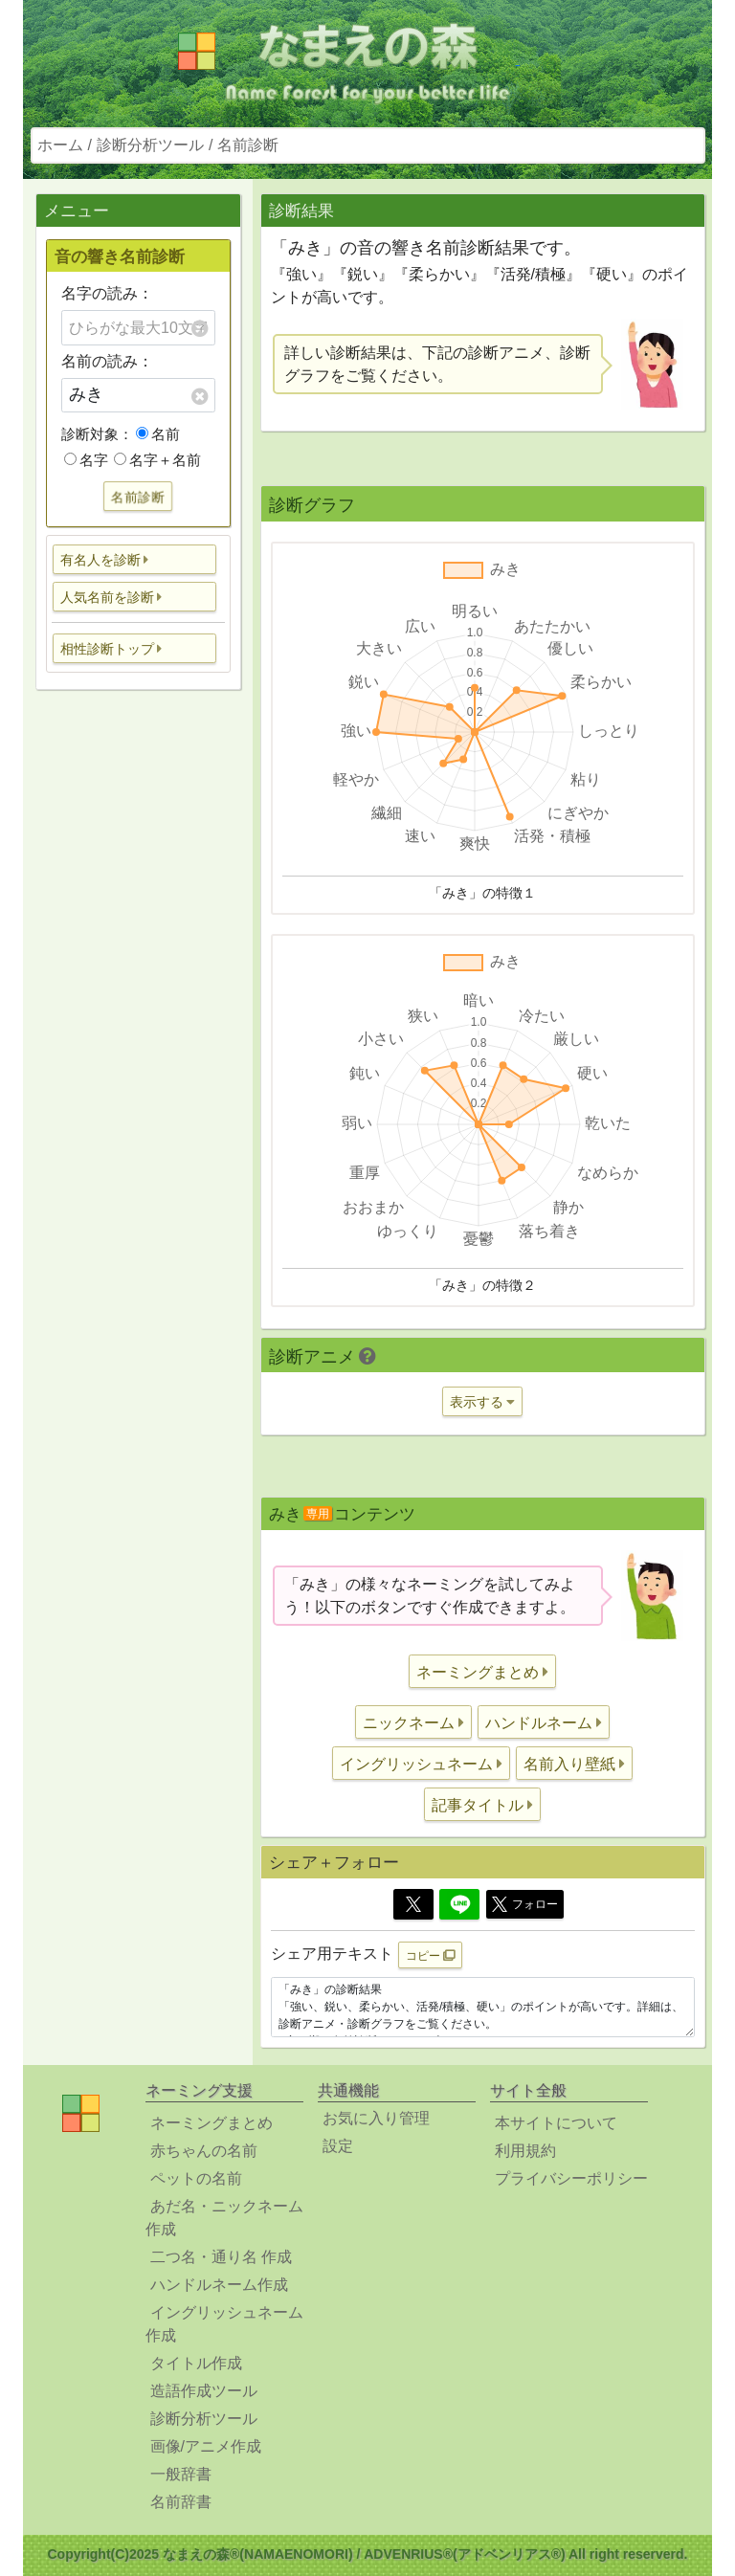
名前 (158, 434)
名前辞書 (181, 2502)
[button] (135, 559)
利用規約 (525, 2151)
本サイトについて (556, 2123)
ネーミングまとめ (211, 2123)
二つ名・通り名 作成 (221, 2257)
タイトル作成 (196, 2363)
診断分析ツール (150, 145)
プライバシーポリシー (571, 2178)
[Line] (459, 1904)
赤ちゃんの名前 (203, 2151)
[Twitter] (413, 1904)
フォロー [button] (525, 1904)
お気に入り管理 (376, 2118)
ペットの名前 (196, 2178)
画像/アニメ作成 (205, 2446)
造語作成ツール (203, 2391)
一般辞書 (181, 2474)
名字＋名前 (157, 460)
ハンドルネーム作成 (219, 2284)
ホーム (60, 145)
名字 (86, 460)
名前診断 (247, 145)
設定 (338, 2146)
